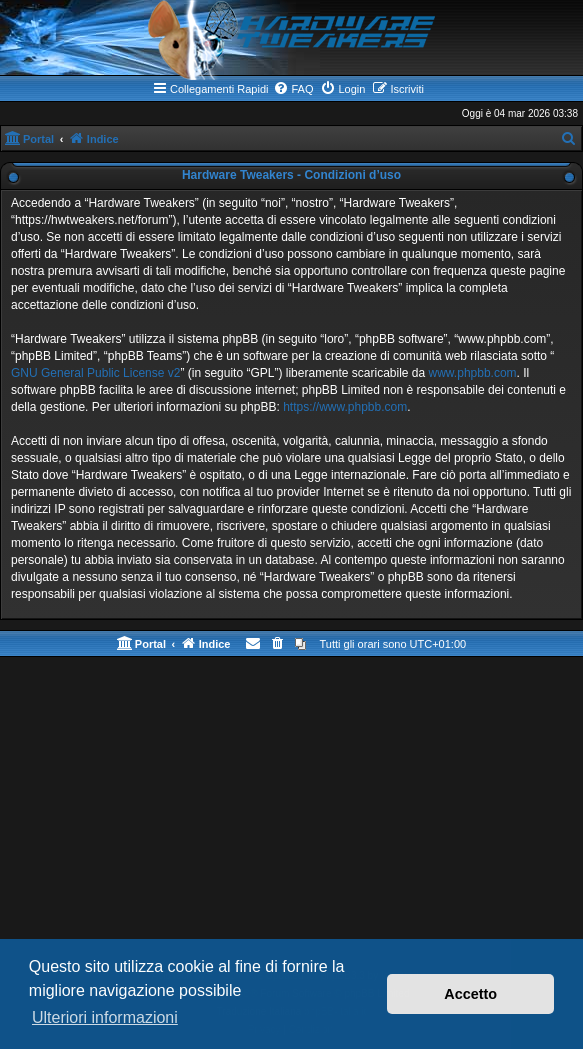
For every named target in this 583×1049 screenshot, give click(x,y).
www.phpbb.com (473, 373)
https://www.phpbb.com (345, 407)
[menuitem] (293, 89)
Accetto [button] (470, 994)
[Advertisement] (291, 817)
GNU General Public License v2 (95, 373)
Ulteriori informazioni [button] (105, 1017)
